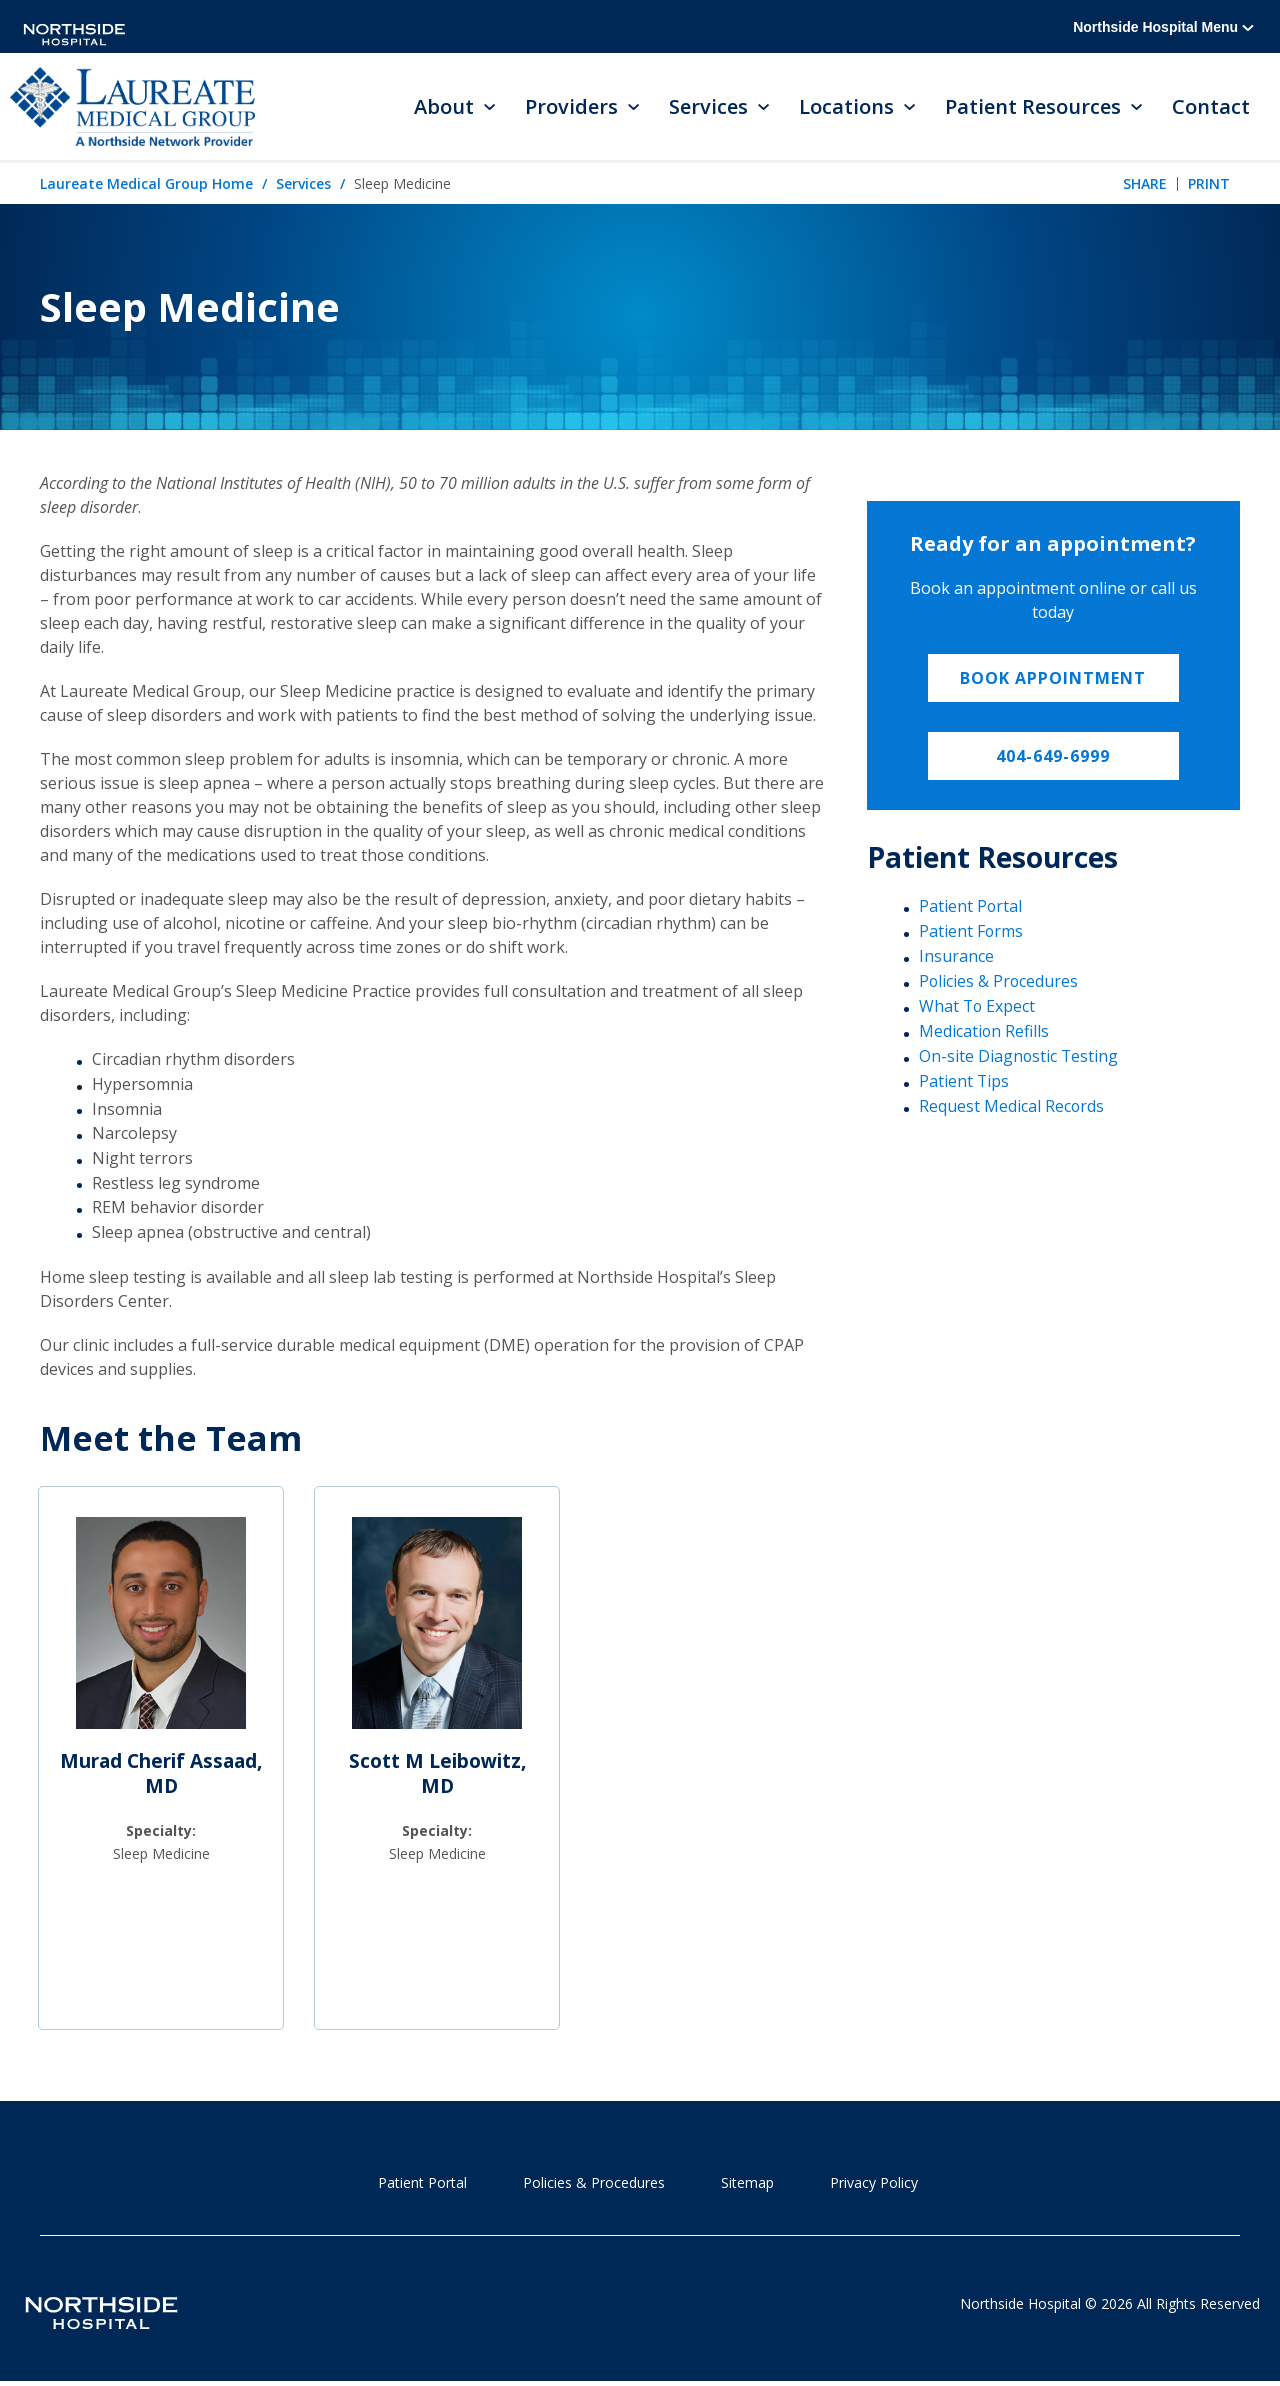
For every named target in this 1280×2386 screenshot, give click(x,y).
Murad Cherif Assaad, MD (161, 1775)
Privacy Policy (874, 2184)
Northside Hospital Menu (1163, 27)
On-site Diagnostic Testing (1019, 1056)
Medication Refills (984, 1031)
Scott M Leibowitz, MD (437, 1775)
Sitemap (747, 2184)
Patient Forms (971, 933)
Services (303, 185)
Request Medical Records (1012, 1106)
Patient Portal (971, 908)
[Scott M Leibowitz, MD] (437, 1633)
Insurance (956, 957)
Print (1209, 184)
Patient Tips (964, 1081)
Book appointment (1053, 680)
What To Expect (978, 1007)
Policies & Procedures (999, 982)
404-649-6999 (1053, 758)
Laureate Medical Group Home (146, 185)
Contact (1211, 107)
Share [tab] (1145, 184)
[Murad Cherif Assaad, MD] (161, 1633)
